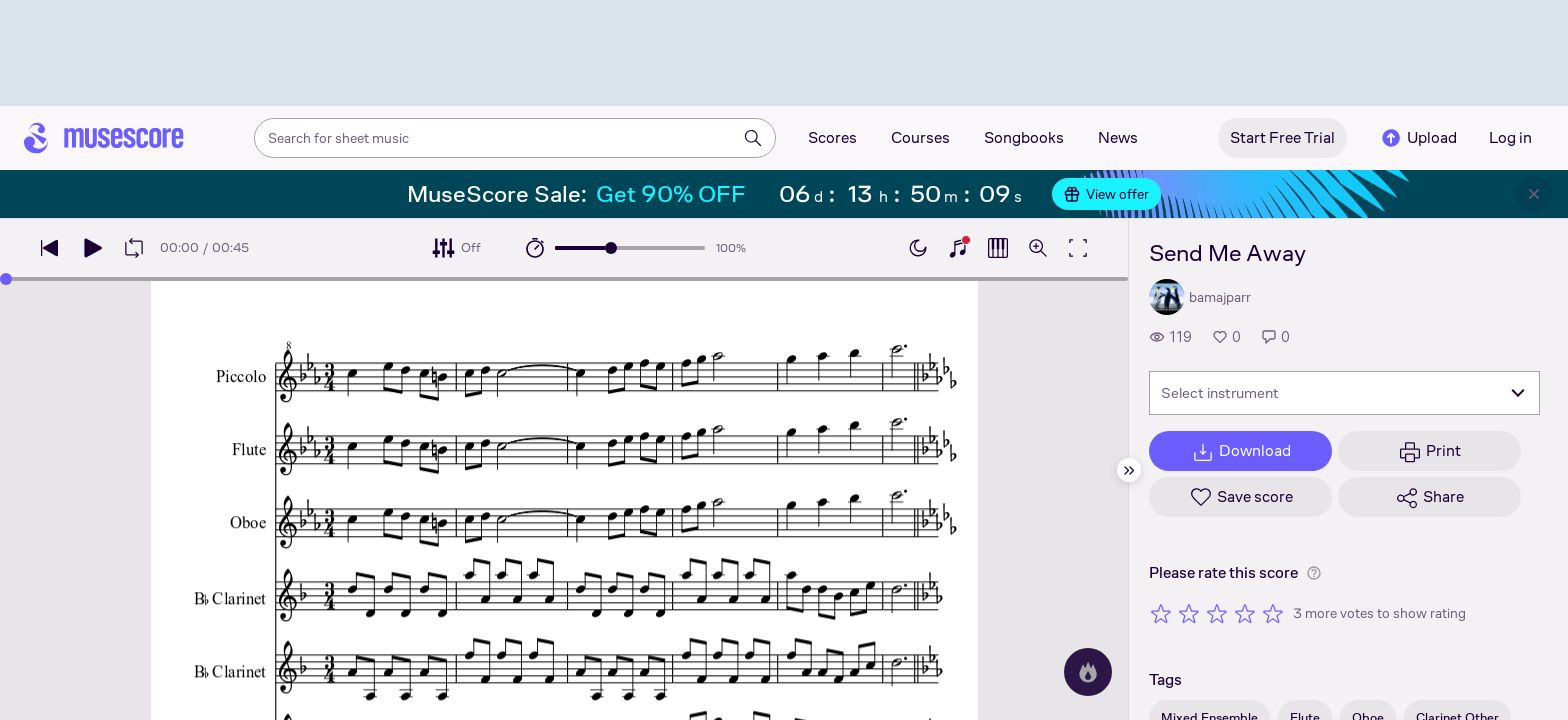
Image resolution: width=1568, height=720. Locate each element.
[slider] (611, 248)
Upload (1418, 138)
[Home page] (104, 138)
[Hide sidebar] (1129, 470)
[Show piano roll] (998, 248)
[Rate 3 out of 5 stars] (1217, 613)
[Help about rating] (1314, 573)
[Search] (753, 138)
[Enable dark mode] (918, 248)
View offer (1106, 194)
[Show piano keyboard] (958, 248)
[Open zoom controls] (1038, 248)
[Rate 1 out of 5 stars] (1161, 613)
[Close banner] (1534, 194)
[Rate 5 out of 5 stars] (1273, 613)
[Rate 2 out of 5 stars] (1189, 613)
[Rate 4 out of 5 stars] (1245, 613)
